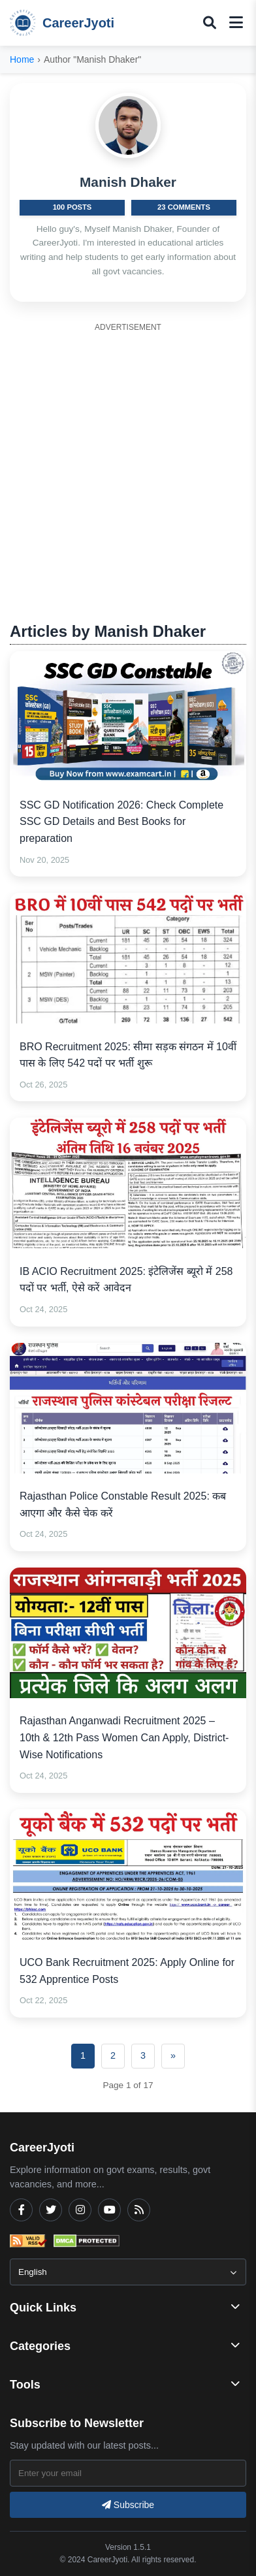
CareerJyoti (62, 23)
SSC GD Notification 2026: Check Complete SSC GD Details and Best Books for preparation (121, 821)
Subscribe (128, 2505)
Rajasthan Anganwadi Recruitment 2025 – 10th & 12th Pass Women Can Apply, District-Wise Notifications (124, 1737)
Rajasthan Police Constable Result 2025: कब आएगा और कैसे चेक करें (123, 1504)
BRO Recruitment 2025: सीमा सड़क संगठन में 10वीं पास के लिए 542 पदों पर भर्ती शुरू (128, 1055)
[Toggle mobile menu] (236, 22)
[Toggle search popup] (209, 23)
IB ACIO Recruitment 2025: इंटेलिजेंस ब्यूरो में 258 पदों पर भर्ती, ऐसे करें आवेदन (126, 1280)
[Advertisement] (128, 465)
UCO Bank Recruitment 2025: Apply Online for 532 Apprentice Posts (127, 1971)
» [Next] (173, 2055)
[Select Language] (128, 2272)
